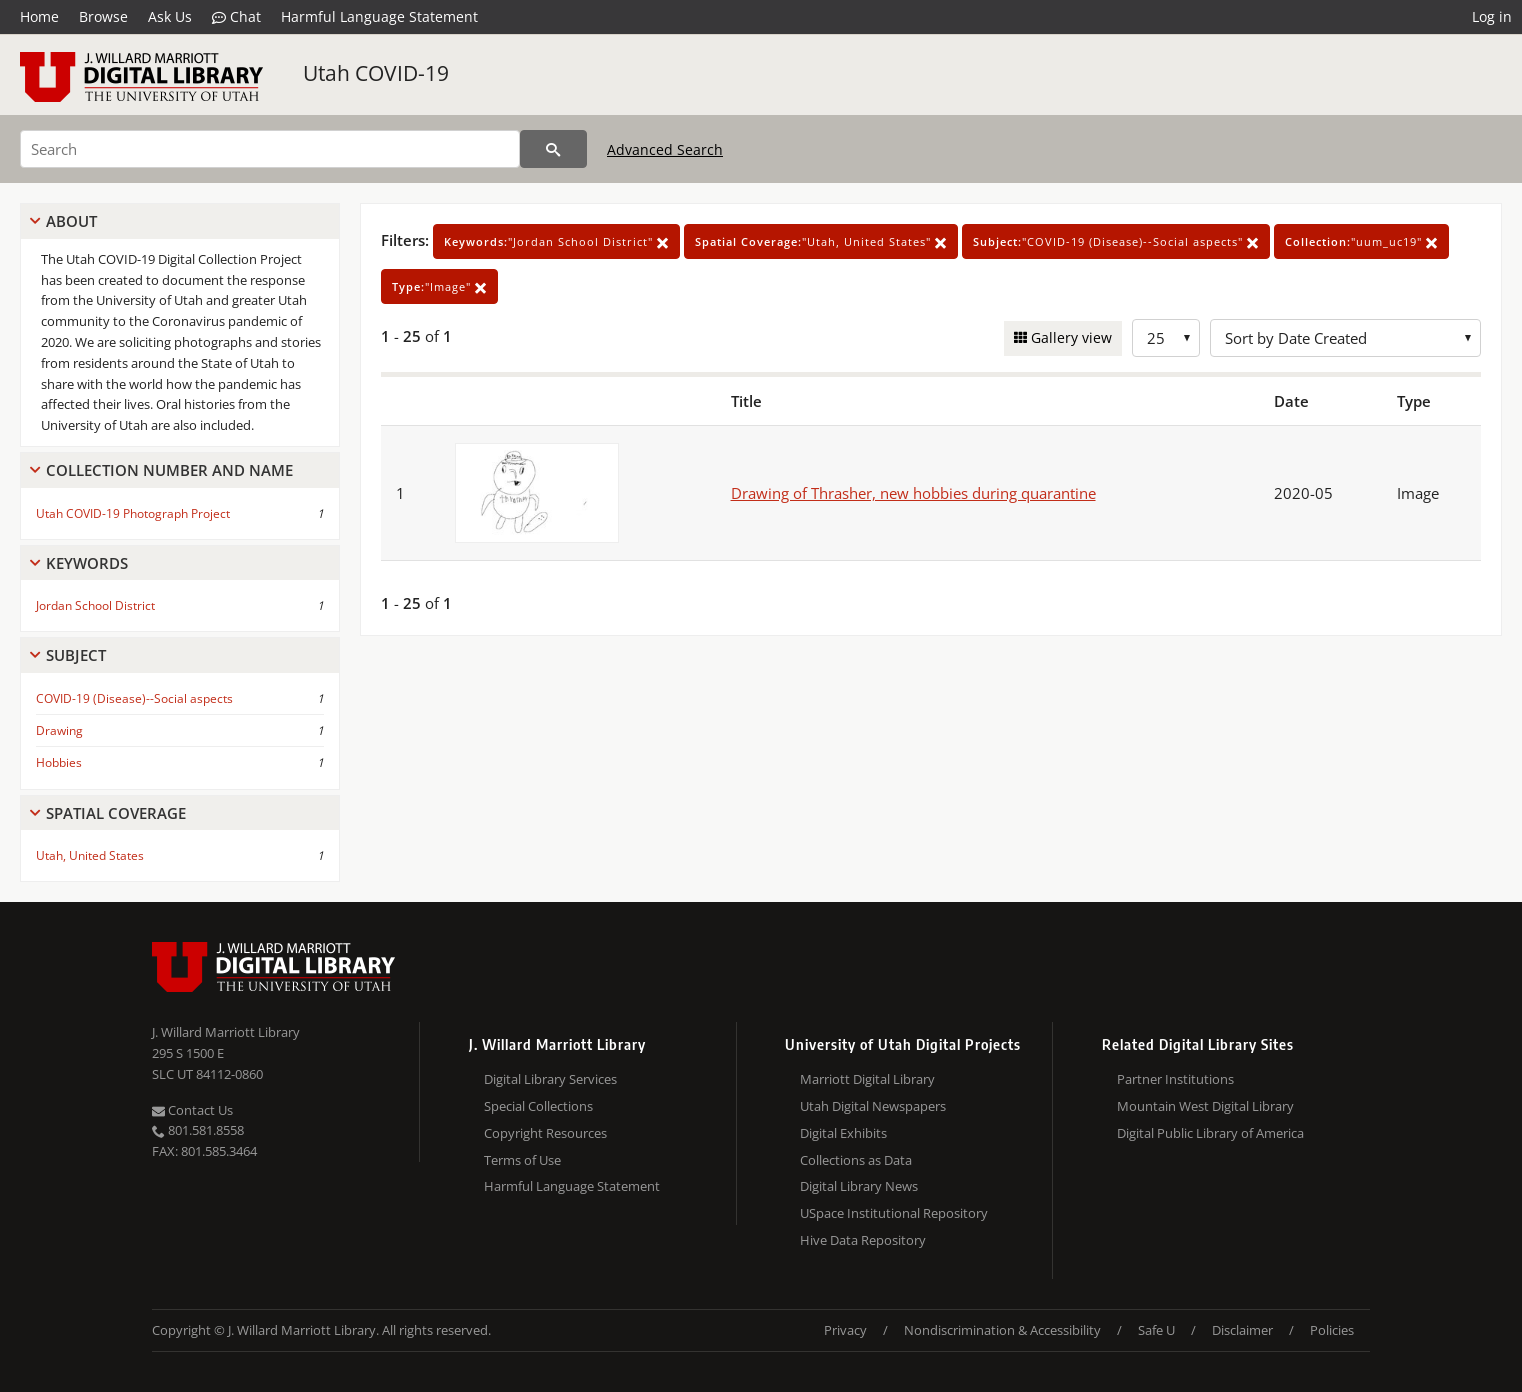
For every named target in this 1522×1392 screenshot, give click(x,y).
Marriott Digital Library (867, 1079)
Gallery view (1069, 337)
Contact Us (192, 1110)
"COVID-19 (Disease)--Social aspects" (1116, 241)
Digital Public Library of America (1210, 1133)
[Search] (270, 149)
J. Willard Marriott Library (226, 1032)
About (71, 221)
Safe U (1156, 1330)
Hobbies (59, 762)
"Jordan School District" (556, 241)
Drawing (59, 730)
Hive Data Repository (863, 1240)
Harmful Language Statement (379, 16)
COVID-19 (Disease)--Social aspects (134, 698)
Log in (1492, 16)
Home (39, 16)
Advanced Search (665, 149)
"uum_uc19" (1361, 241)
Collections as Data (856, 1160)
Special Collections (538, 1106)
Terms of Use (522, 1160)
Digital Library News (859, 1186)
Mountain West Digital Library (1205, 1106)
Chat (236, 17)
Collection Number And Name (169, 470)
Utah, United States (90, 855)
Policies (1332, 1330)
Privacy (845, 1330)
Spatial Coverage (116, 813)
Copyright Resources (545, 1133)
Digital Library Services (550, 1079)
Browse (103, 16)
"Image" (439, 286)
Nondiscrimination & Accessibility (1002, 1330)
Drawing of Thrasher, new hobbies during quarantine (913, 493)
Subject (76, 655)
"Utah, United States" (821, 241)
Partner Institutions (1175, 1079)
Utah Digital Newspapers (873, 1106)
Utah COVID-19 (376, 73)
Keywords (87, 563)
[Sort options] (1345, 338)
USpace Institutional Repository (894, 1213)
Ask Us (170, 16)
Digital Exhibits (843, 1133)
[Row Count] (1166, 338)
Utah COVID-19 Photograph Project (133, 513)
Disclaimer (1242, 1330)
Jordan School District (95, 605)
